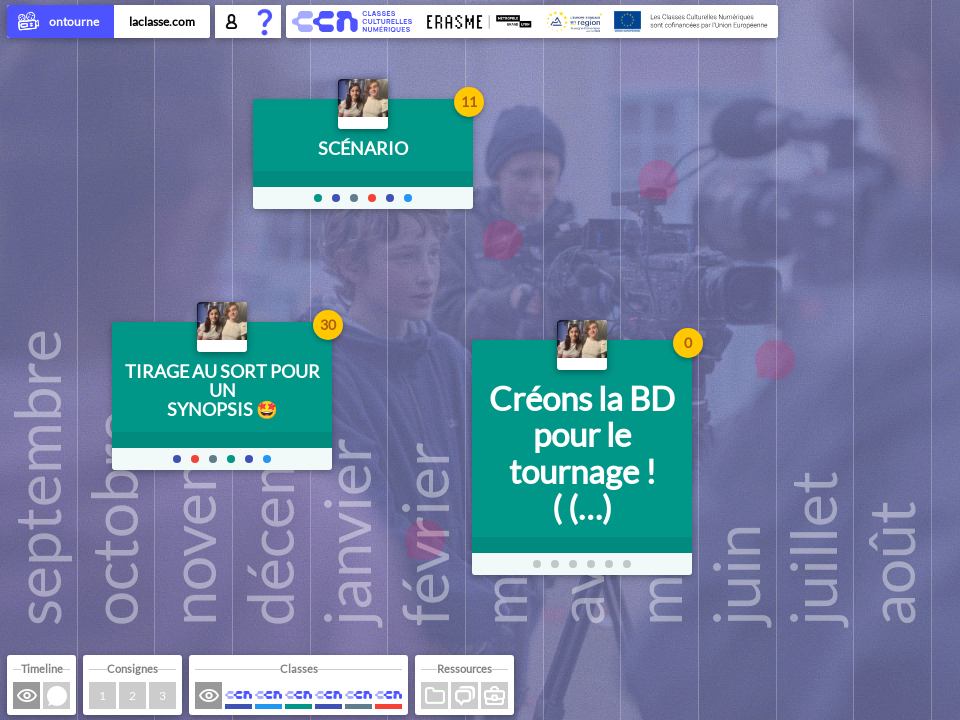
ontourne (60, 23)
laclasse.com (162, 21)
